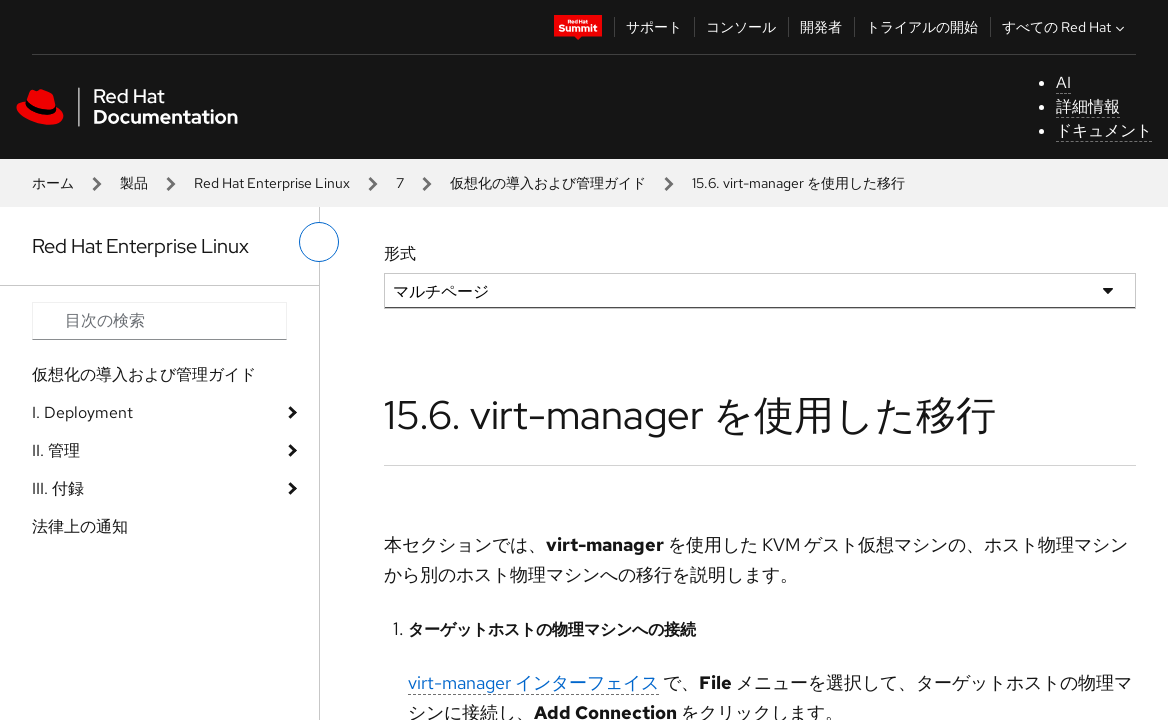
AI (1063, 82)
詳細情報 (1088, 106)
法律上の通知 (80, 526)
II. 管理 (56, 450)
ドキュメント (1104, 130)
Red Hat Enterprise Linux (272, 183)
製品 (134, 183)
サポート (654, 27)
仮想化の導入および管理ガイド (548, 183)
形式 (400, 253)
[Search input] (159, 321)
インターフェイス (533, 682)
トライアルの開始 (922, 27)
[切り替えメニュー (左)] (319, 242)
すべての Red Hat (1065, 27)
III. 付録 (58, 488)
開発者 (821, 27)
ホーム (53, 183)
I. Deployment (82, 412)
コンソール (741, 27)
